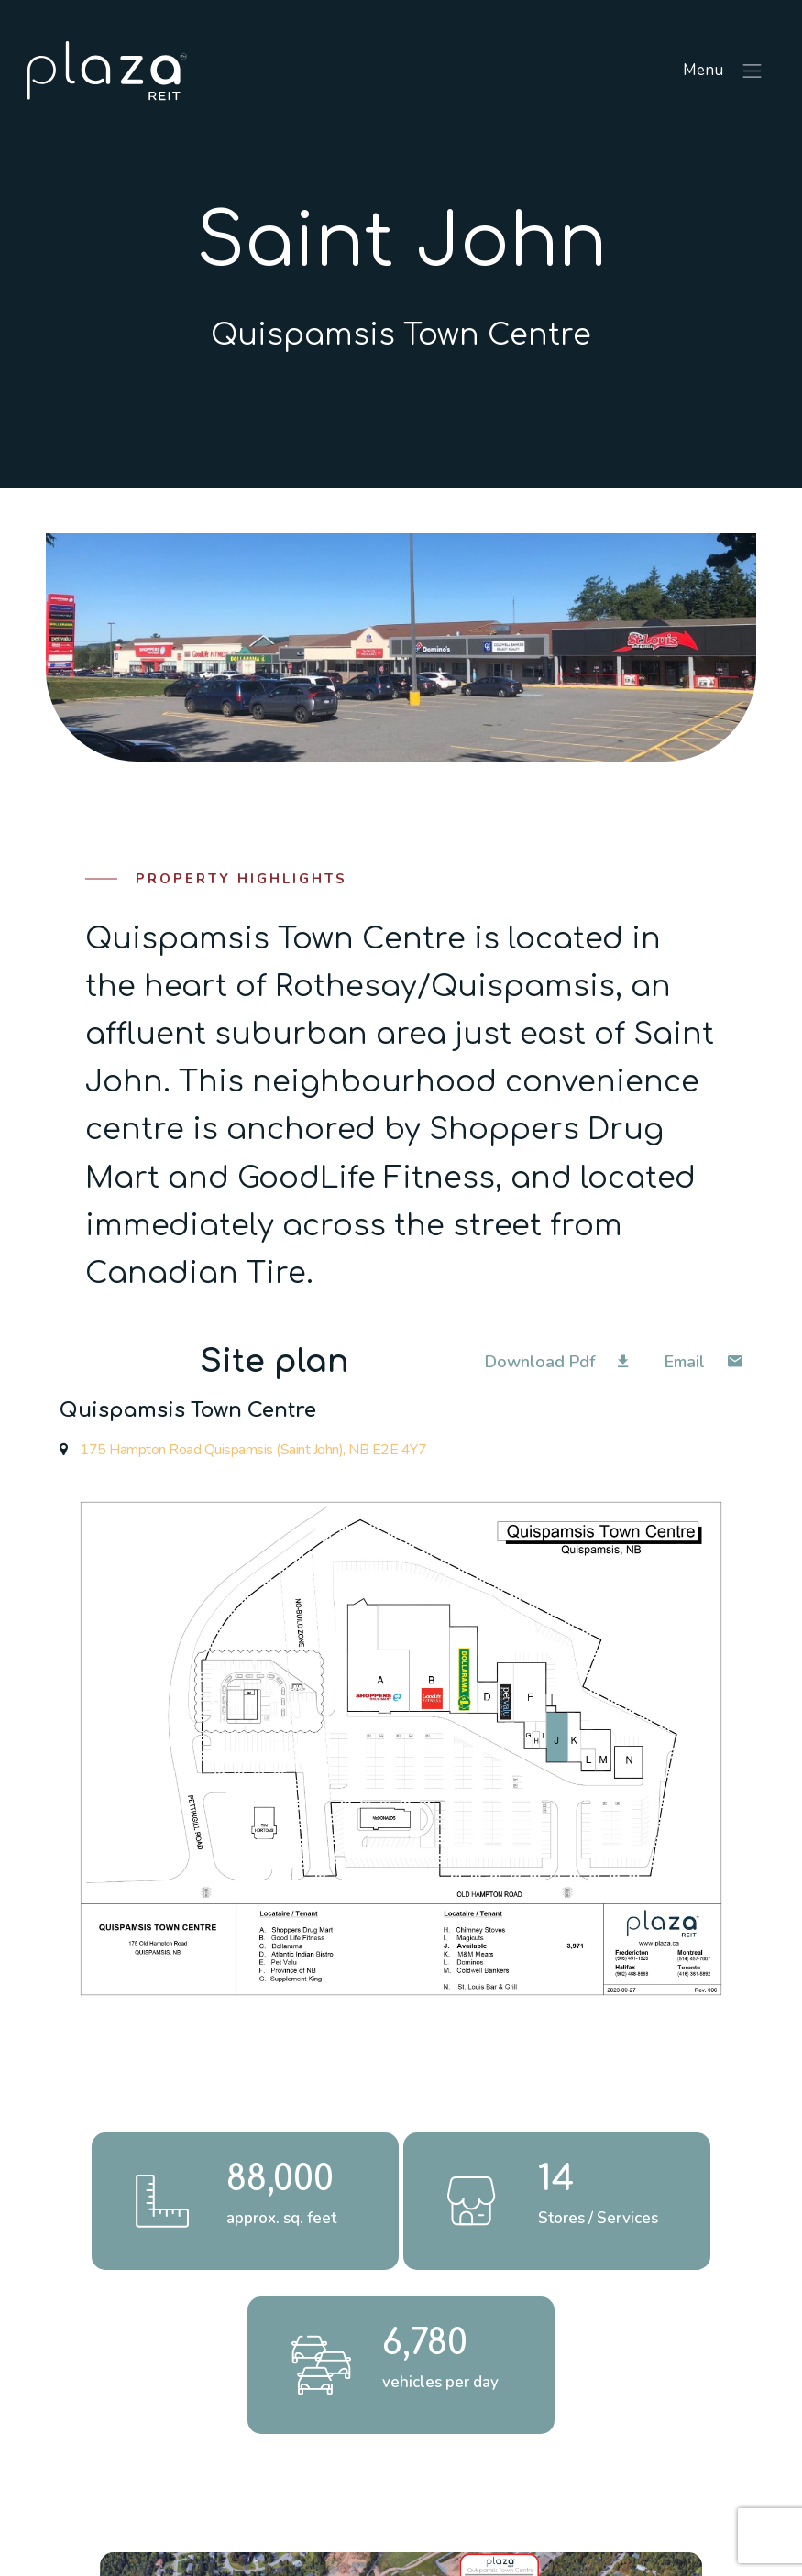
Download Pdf (556, 1362)
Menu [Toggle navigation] (723, 71)
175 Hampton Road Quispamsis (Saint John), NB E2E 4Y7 (243, 1450)
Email (703, 1362)
